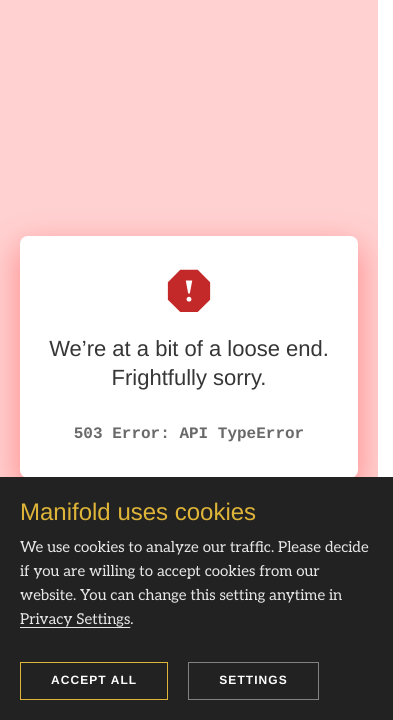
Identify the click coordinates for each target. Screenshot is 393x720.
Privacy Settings (75, 620)
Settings (253, 680)
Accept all (94, 680)
